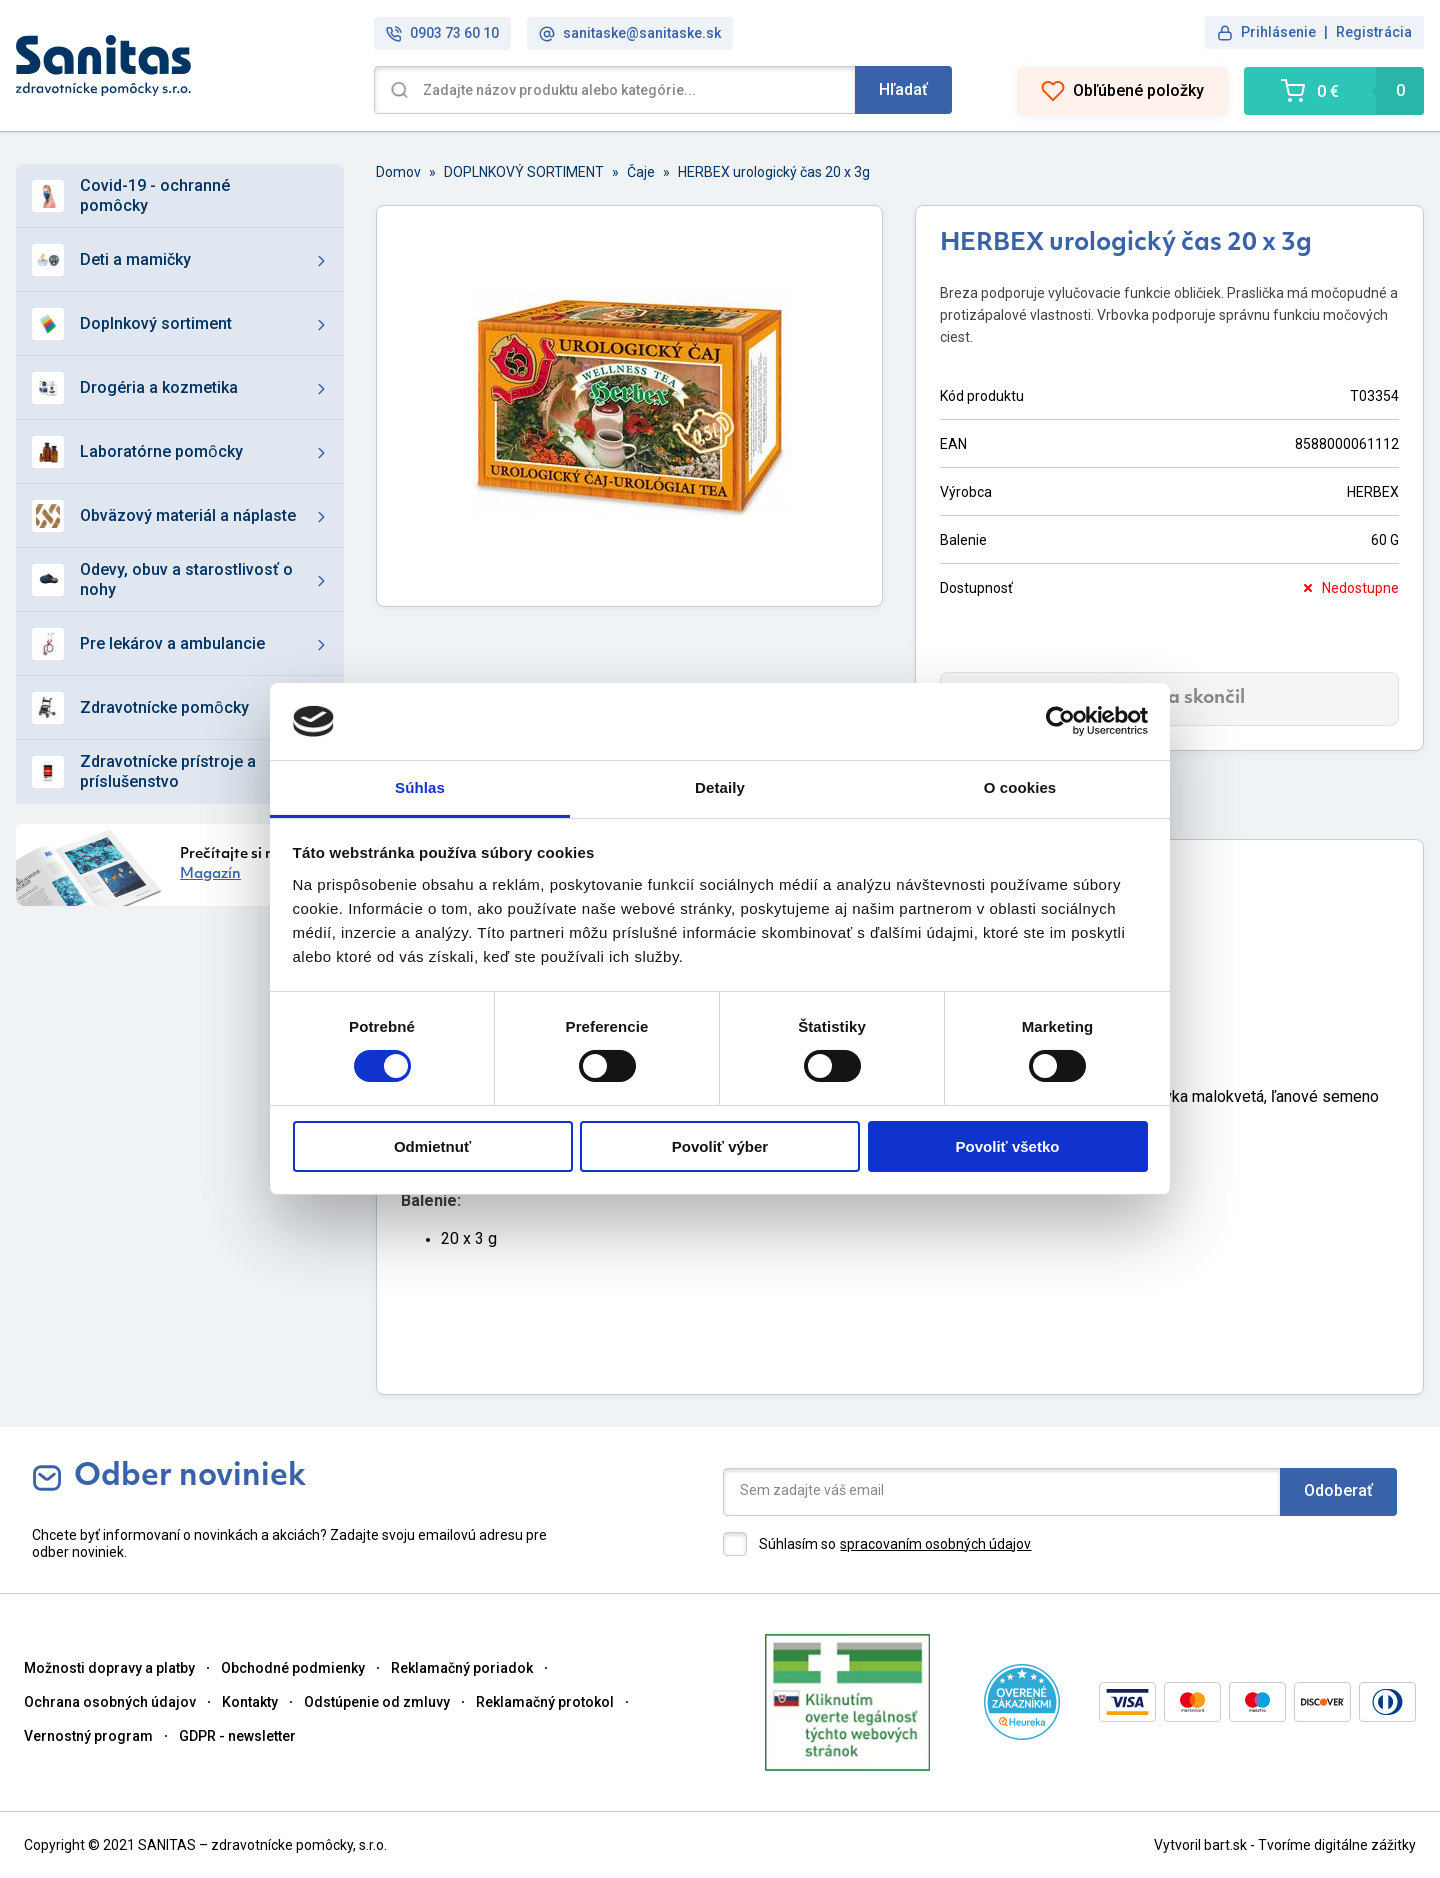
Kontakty (250, 1702)
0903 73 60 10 (442, 33)
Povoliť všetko (1008, 1146)
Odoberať (1338, 1490)
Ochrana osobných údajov (110, 1702)
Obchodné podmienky (293, 1668)
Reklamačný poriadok (462, 1668)
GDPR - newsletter (237, 1736)
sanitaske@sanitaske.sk (630, 33)
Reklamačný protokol (545, 1702)
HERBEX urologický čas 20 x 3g (774, 172)
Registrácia (1374, 32)
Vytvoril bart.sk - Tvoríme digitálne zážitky (1285, 1845)
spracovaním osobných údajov (935, 1544)
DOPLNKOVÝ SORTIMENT (524, 172)
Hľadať (903, 89)
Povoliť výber (720, 1146)
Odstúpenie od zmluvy (377, 1702)
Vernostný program (88, 1736)
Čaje (641, 172)
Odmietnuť (432, 1146)
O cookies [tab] (1020, 787)
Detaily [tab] (720, 787)
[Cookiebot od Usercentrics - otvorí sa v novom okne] (1060, 721)
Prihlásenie (1278, 32)
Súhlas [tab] (420, 787)
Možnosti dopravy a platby (109, 1668)
